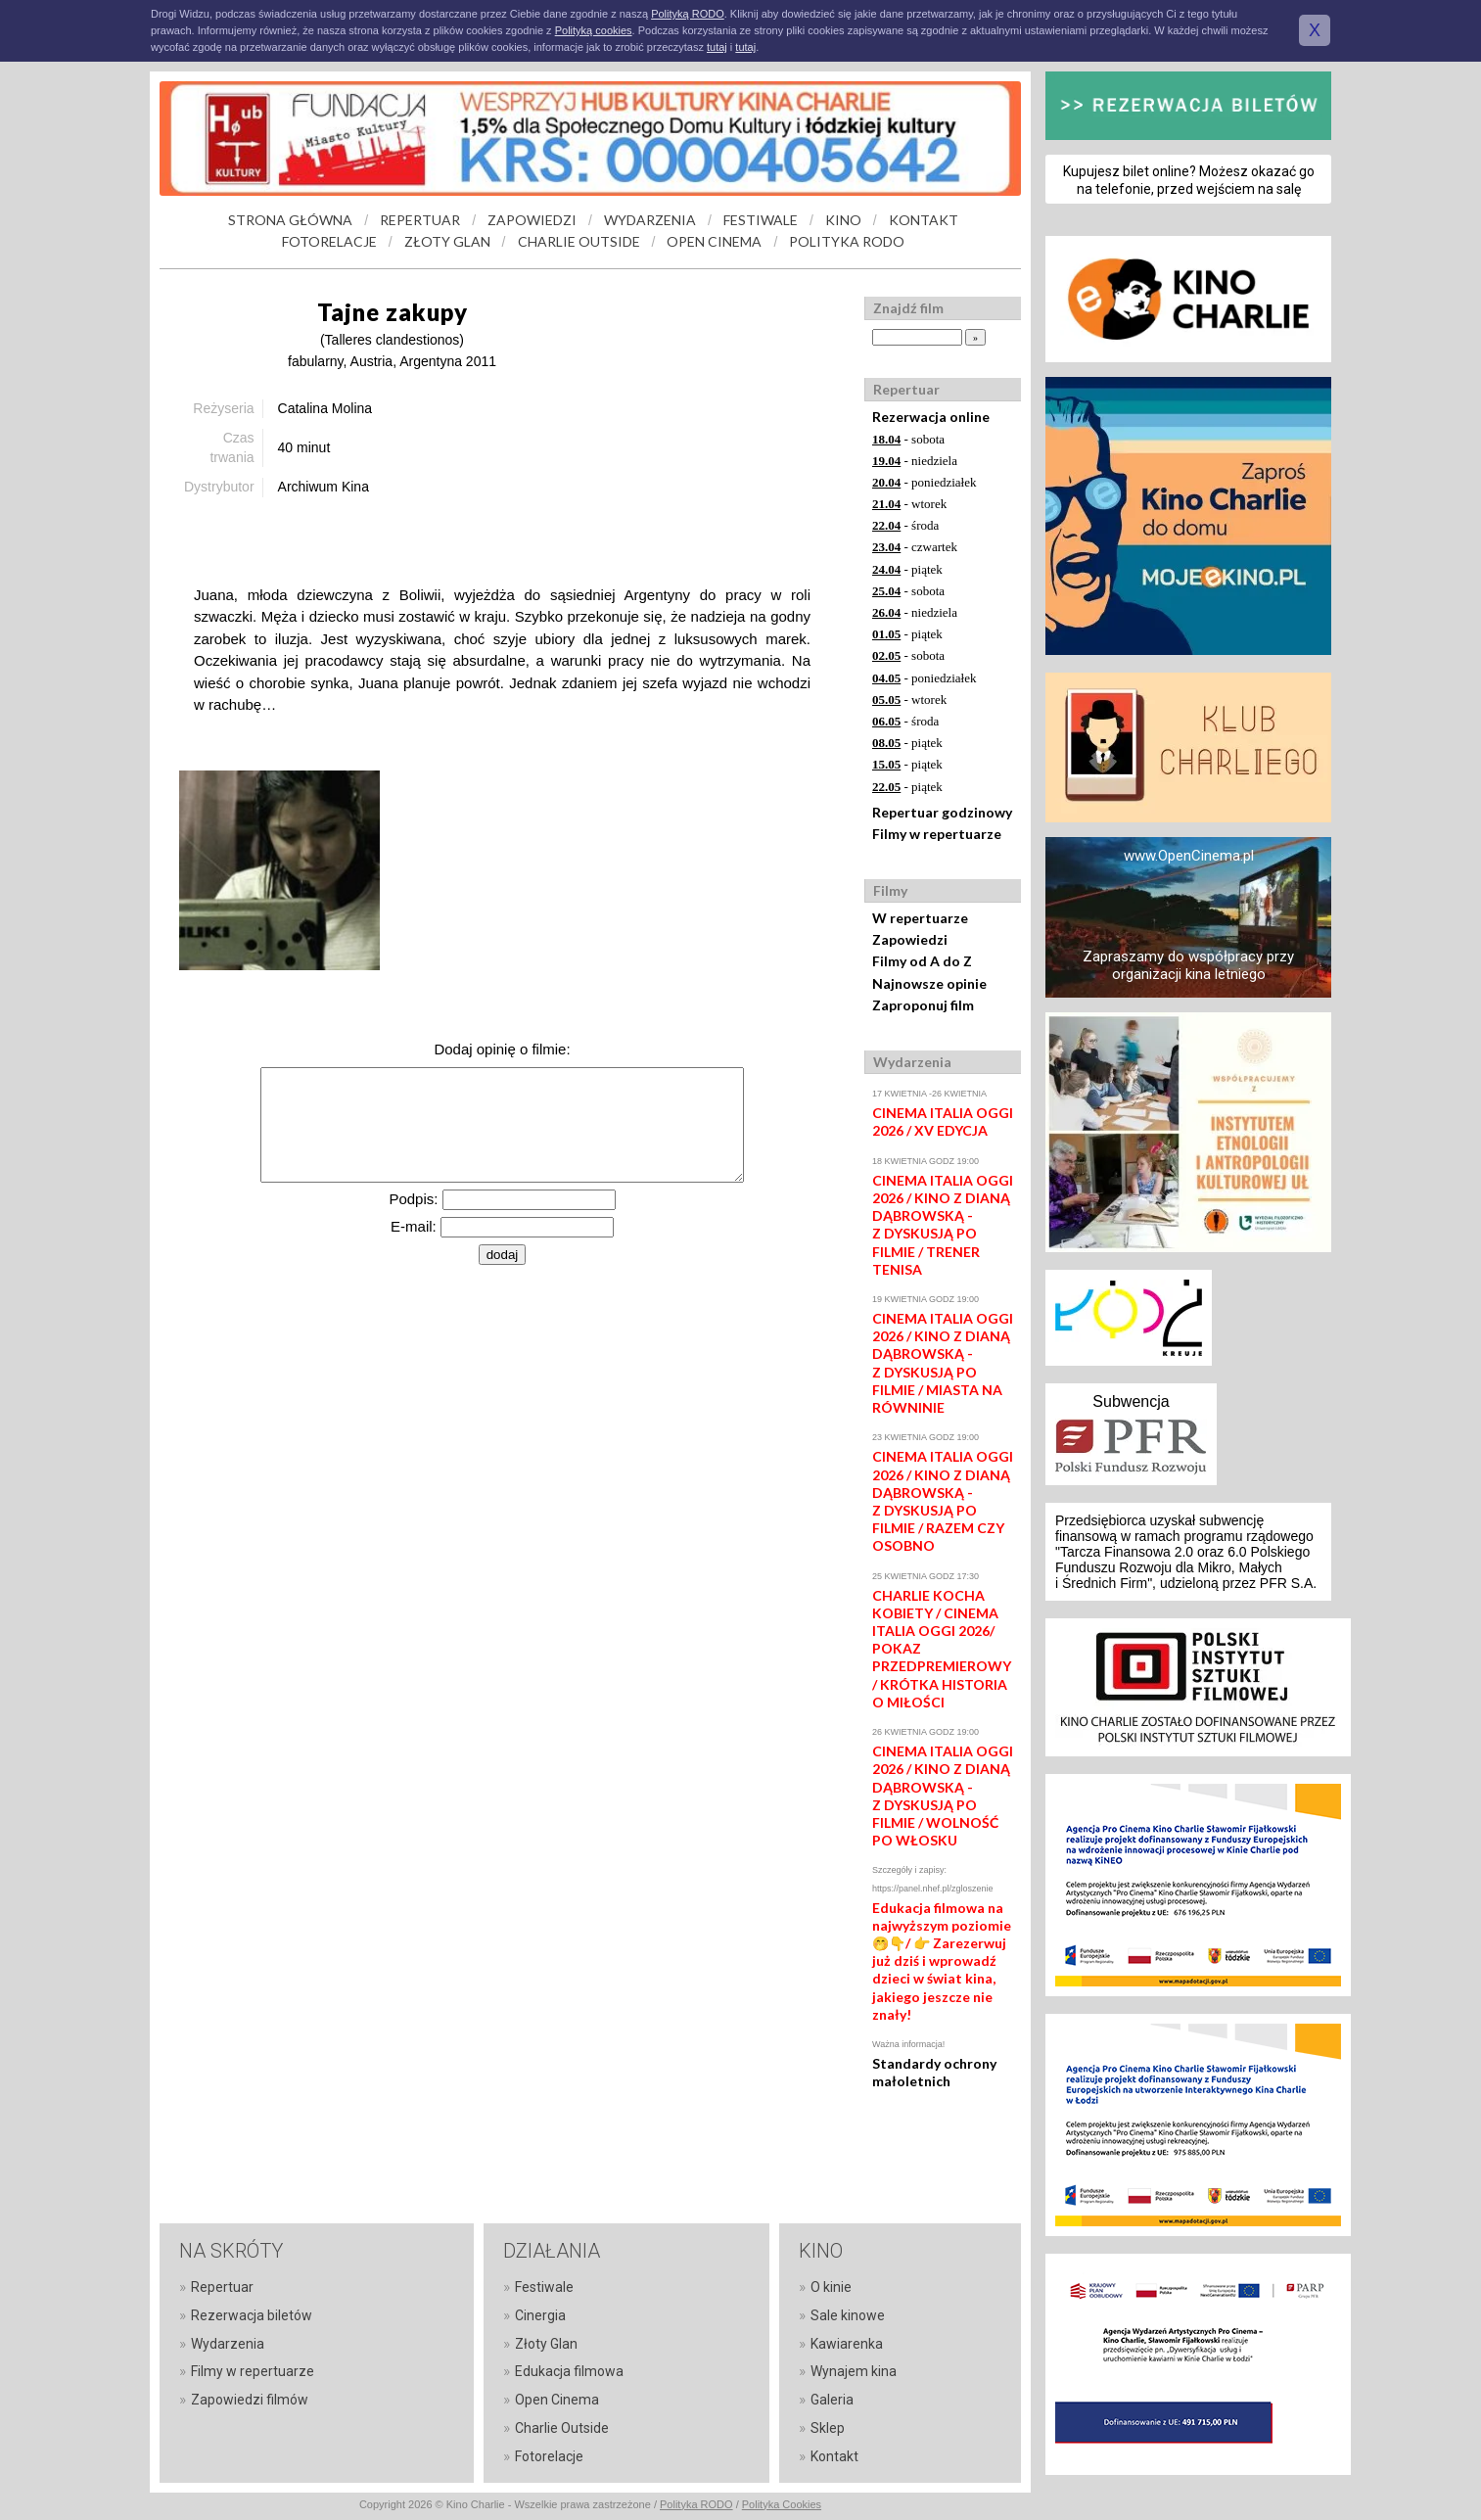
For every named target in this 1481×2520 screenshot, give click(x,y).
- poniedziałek (924, 482)
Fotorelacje (549, 2456)
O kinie (831, 2287)
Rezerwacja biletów (251, 2315)
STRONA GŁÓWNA (290, 219)
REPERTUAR (420, 219)
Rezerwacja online (931, 416)
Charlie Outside (562, 2428)
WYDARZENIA (650, 219)
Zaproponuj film (923, 1005)
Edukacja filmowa (569, 2371)
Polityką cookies (593, 30)
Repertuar (222, 2287)
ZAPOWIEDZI (532, 219)
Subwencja (1130, 1401)
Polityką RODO (687, 14)
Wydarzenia (227, 2344)
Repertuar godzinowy (942, 812)
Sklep (827, 2428)
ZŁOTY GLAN (447, 241)
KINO (843, 219)
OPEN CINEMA (714, 241)
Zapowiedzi (910, 939)
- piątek (907, 569)
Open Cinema (557, 2399)
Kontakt (834, 2456)
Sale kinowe (847, 2315)
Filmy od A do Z (922, 961)
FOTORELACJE (329, 241)
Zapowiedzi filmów (249, 2399)
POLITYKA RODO (846, 241)
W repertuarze (920, 918)
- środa (905, 525)
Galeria (832, 2399)
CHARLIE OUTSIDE (579, 241)
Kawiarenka (846, 2344)
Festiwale (544, 2287)
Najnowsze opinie (929, 983)
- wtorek (909, 503)
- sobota (908, 439)
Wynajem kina (853, 2371)
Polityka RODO (696, 2504)
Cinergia (540, 2315)
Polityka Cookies (781, 2504)
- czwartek (914, 546)
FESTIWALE (760, 219)
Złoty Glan (546, 2344)
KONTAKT (923, 219)
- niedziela (914, 460)
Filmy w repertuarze (936, 833)
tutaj (717, 47)
